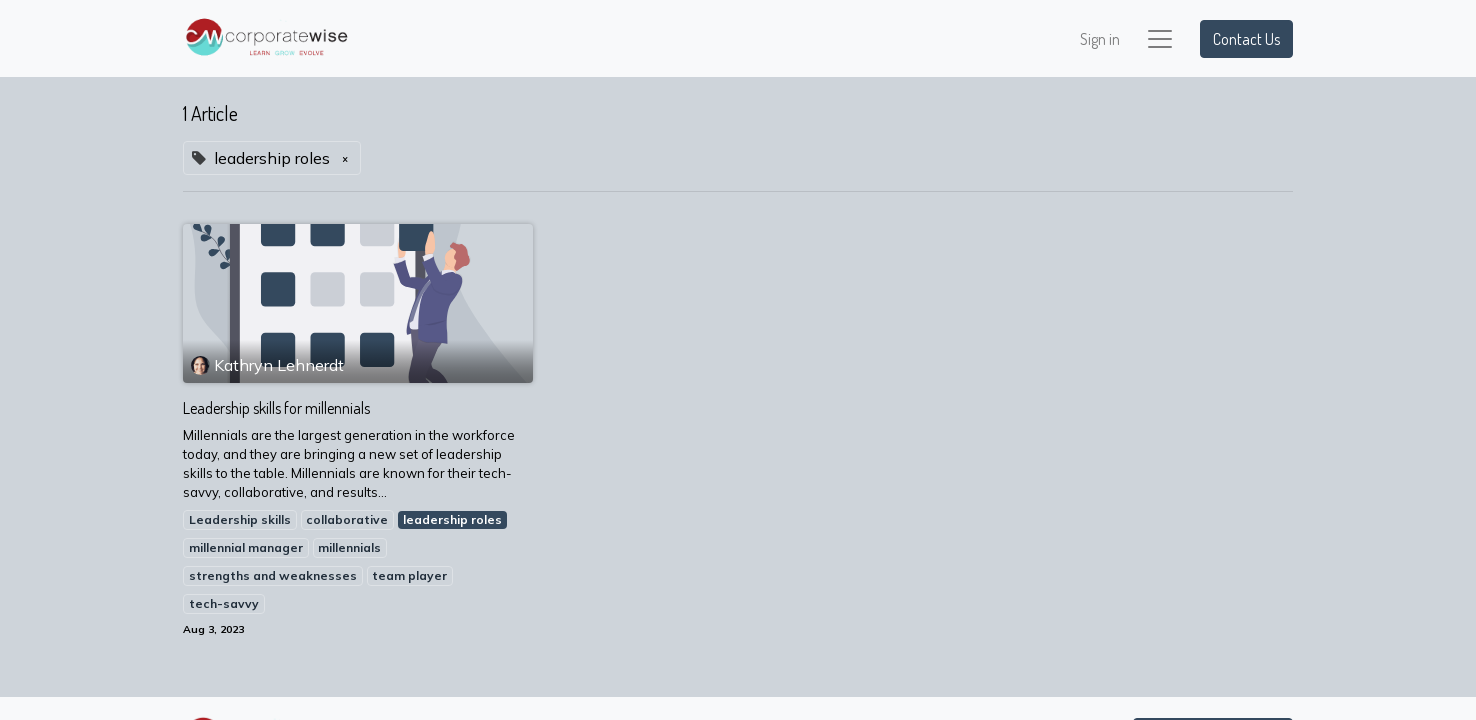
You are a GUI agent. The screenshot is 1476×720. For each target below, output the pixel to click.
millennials (349, 547)
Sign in (1100, 39)
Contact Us (1246, 39)
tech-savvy (224, 603)
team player (409, 575)
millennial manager (246, 547)
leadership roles (452, 519)
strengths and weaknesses (273, 575)
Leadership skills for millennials (276, 408)
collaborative (347, 519)
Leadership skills (240, 519)
